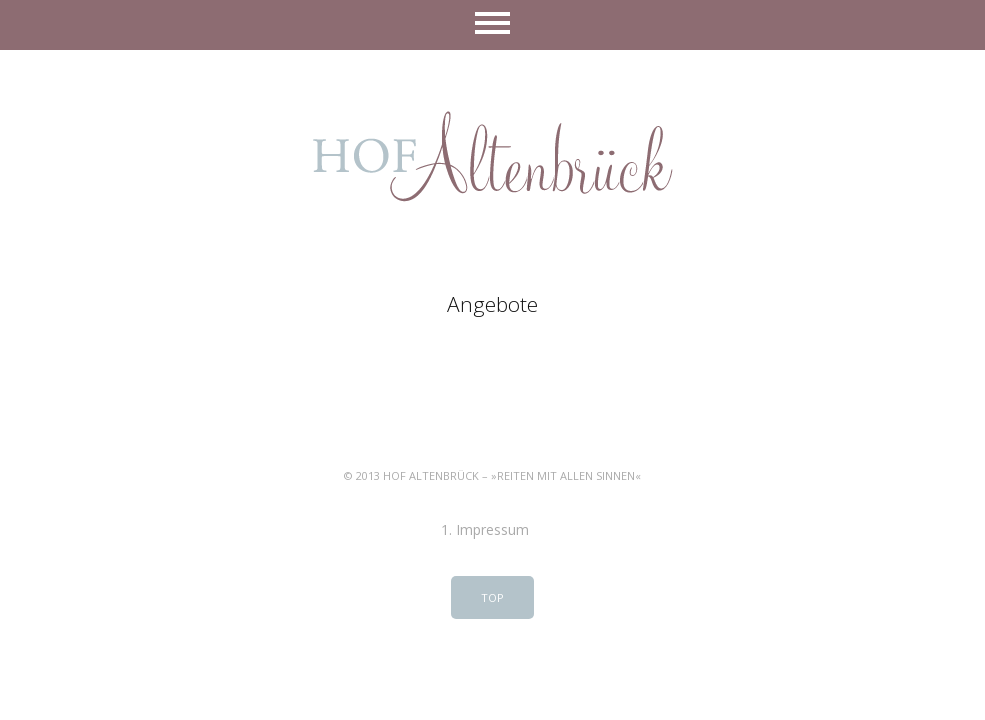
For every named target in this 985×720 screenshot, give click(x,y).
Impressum (492, 529)
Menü (492, 25)
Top (492, 597)
